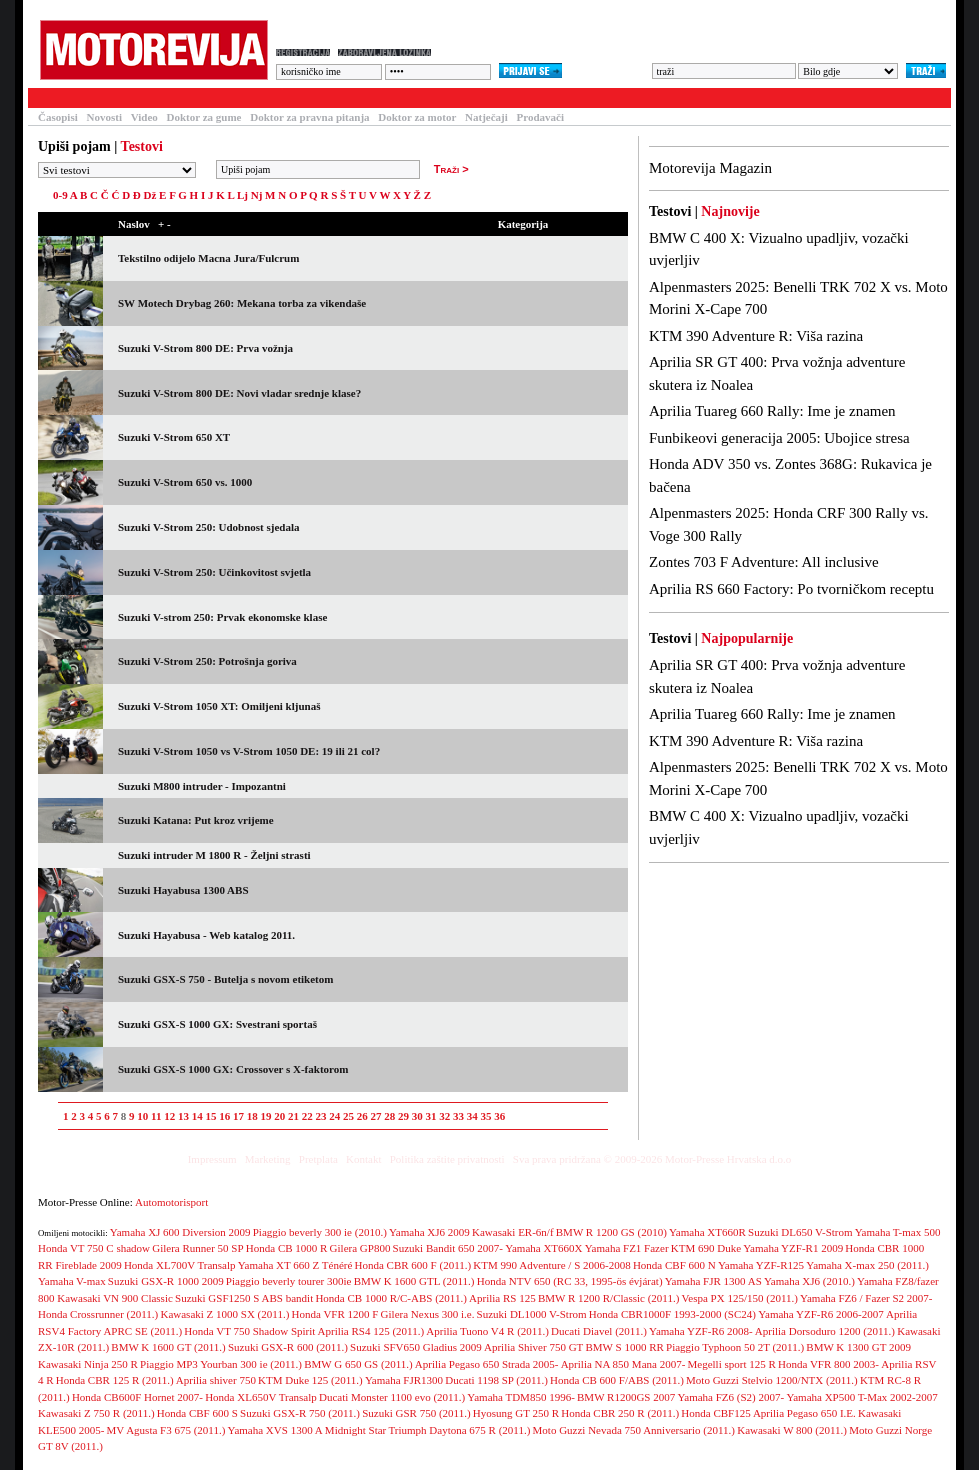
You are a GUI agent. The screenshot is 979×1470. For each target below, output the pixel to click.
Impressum (212, 1159)
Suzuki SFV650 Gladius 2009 (416, 1347)
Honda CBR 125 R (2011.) (115, 1380)
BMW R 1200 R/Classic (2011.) (608, 1298)
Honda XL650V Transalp (261, 1397)
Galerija (358, 98)
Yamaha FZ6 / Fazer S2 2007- (866, 1298)
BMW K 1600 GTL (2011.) (414, 1281)
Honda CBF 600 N (674, 1265)
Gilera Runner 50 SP (197, 1248)
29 (403, 1116)
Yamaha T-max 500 (898, 1232)
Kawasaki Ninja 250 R (88, 1364)
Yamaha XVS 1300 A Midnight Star (307, 1430)
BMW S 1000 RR (625, 1347)
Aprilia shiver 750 (216, 1380)
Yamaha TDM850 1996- (520, 1397)
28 (389, 1116)
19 (265, 1116)
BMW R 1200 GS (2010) (611, 1232)
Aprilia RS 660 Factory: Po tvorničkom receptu (791, 589)
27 (375, 1116)
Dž (150, 195)
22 (307, 1116)
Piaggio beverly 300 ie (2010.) (320, 1232)
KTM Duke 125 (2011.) (310, 1380)
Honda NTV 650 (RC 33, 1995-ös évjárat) (570, 1281)
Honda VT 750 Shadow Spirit (249, 1331)
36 (499, 1116)
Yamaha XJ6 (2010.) (809, 1281)
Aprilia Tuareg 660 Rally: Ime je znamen (772, 411)
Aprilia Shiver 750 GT (533, 1347)
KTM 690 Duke (706, 1248)
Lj (242, 195)
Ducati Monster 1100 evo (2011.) (392, 1397)
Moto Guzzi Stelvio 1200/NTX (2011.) (772, 1380)
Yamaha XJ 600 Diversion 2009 (180, 1232)
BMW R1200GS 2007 (626, 1397)
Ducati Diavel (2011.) (599, 1331)
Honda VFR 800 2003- (828, 1364)
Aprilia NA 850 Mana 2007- (623, 1364)
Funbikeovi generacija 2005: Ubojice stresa (779, 438)
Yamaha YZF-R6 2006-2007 (821, 1314)
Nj (257, 195)
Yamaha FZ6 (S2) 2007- (730, 1397)
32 (444, 1116)
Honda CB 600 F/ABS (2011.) (617, 1380)
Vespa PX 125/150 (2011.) (740, 1298)
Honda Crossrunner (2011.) (98, 1314)
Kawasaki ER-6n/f (513, 1232)
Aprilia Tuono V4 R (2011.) (487, 1331)
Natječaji (486, 117)
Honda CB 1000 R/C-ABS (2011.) (390, 1298)
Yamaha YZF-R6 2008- (701, 1331)
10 (142, 1116)
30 (417, 1116)
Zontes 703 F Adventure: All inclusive (764, 562)
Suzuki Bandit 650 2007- (448, 1248)
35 (485, 1116)
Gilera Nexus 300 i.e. (428, 1314)
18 (252, 1116)
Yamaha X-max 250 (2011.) (867, 1265)
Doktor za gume (204, 117)
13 (183, 1116)
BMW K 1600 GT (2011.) (168, 1347)
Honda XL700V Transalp (180, 1265)
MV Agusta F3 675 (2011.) (166, 1430)
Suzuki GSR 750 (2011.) (416, 1413)
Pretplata (318, 1159)
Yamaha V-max (72, 1281)
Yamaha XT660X (543, 1248)
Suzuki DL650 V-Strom (800, 1232)
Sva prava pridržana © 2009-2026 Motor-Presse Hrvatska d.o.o (652, 1159)
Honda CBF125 (715, 1413)
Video (144, 117)
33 (458, 1116)
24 (334, 1116)
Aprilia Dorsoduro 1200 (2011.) (825, 1331)
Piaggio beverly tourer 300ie (289, 1281)
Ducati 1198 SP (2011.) (496, 1380)
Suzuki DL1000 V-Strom (532, 1314)
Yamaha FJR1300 (404, 1380)
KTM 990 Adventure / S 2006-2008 (551, 1265)
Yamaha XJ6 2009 (429, 1232)
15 (210, 1116)
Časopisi (58, 117)
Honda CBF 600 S (197, 1413)
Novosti (104, 117)
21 (293, 1116)
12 (169, 1116)
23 (320, 1116)
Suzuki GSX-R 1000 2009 (166, 1281)
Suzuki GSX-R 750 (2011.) (300, 1413)
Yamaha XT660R (707, 1232)
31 (430, 1116)
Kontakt (363, 1159)
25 (348, 1116)
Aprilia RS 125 (502, 1298)
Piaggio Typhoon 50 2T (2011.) (735, 1347)
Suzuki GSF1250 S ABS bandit (244, 1298)
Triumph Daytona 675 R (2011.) (459, 1430)
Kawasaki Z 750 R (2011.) (96, 1413)
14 (197, 1116)
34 (472, 1116)
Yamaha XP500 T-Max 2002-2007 (861, 1397)
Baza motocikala (203, 98)
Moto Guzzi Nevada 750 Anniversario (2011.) (634, 1430)
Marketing (268, 1159)
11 (156, 1116)
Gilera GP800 (360, 1248)
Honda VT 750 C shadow (94, 1248)
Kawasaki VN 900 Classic (115, 1298)
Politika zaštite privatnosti (447, 1159)
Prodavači (540, 117)
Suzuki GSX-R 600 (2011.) (288, 1347)
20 (279, 1116)
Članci (115, 98)
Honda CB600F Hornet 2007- (137, 1397)
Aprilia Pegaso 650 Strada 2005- (487, 1364)
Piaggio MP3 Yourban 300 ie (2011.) (221, 1364)
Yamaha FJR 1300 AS (713, 1281)
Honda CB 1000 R (287, 1248)
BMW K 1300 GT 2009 (858, 1347)
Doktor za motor (417, 117)
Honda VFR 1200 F (335, 1314)
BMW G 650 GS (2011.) (358, 1364)
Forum (291, 98)
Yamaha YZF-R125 (761, 1265)
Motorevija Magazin (710, 168)
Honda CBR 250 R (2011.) (620, 1413)
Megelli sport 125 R (732, 1364)
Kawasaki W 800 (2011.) (792, 1430)
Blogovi (428, 98)
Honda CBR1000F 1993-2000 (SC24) (672, 1314)
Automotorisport (171, 1202)
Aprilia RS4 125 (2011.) (371, 1331)
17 (238, 1116)
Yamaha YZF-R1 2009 (793, 1248)
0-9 (60, 195)
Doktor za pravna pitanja (309, 117)
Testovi (52, 98)
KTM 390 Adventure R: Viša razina (756, 336)
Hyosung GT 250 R (516, 1413)
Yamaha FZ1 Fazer (627, 1248)
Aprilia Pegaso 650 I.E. (804, 1413)
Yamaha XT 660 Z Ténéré (295, 1265)
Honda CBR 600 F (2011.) (413, 1265)
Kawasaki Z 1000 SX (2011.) (224, 1314)
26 (362, 1116)
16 (224, 1116)
